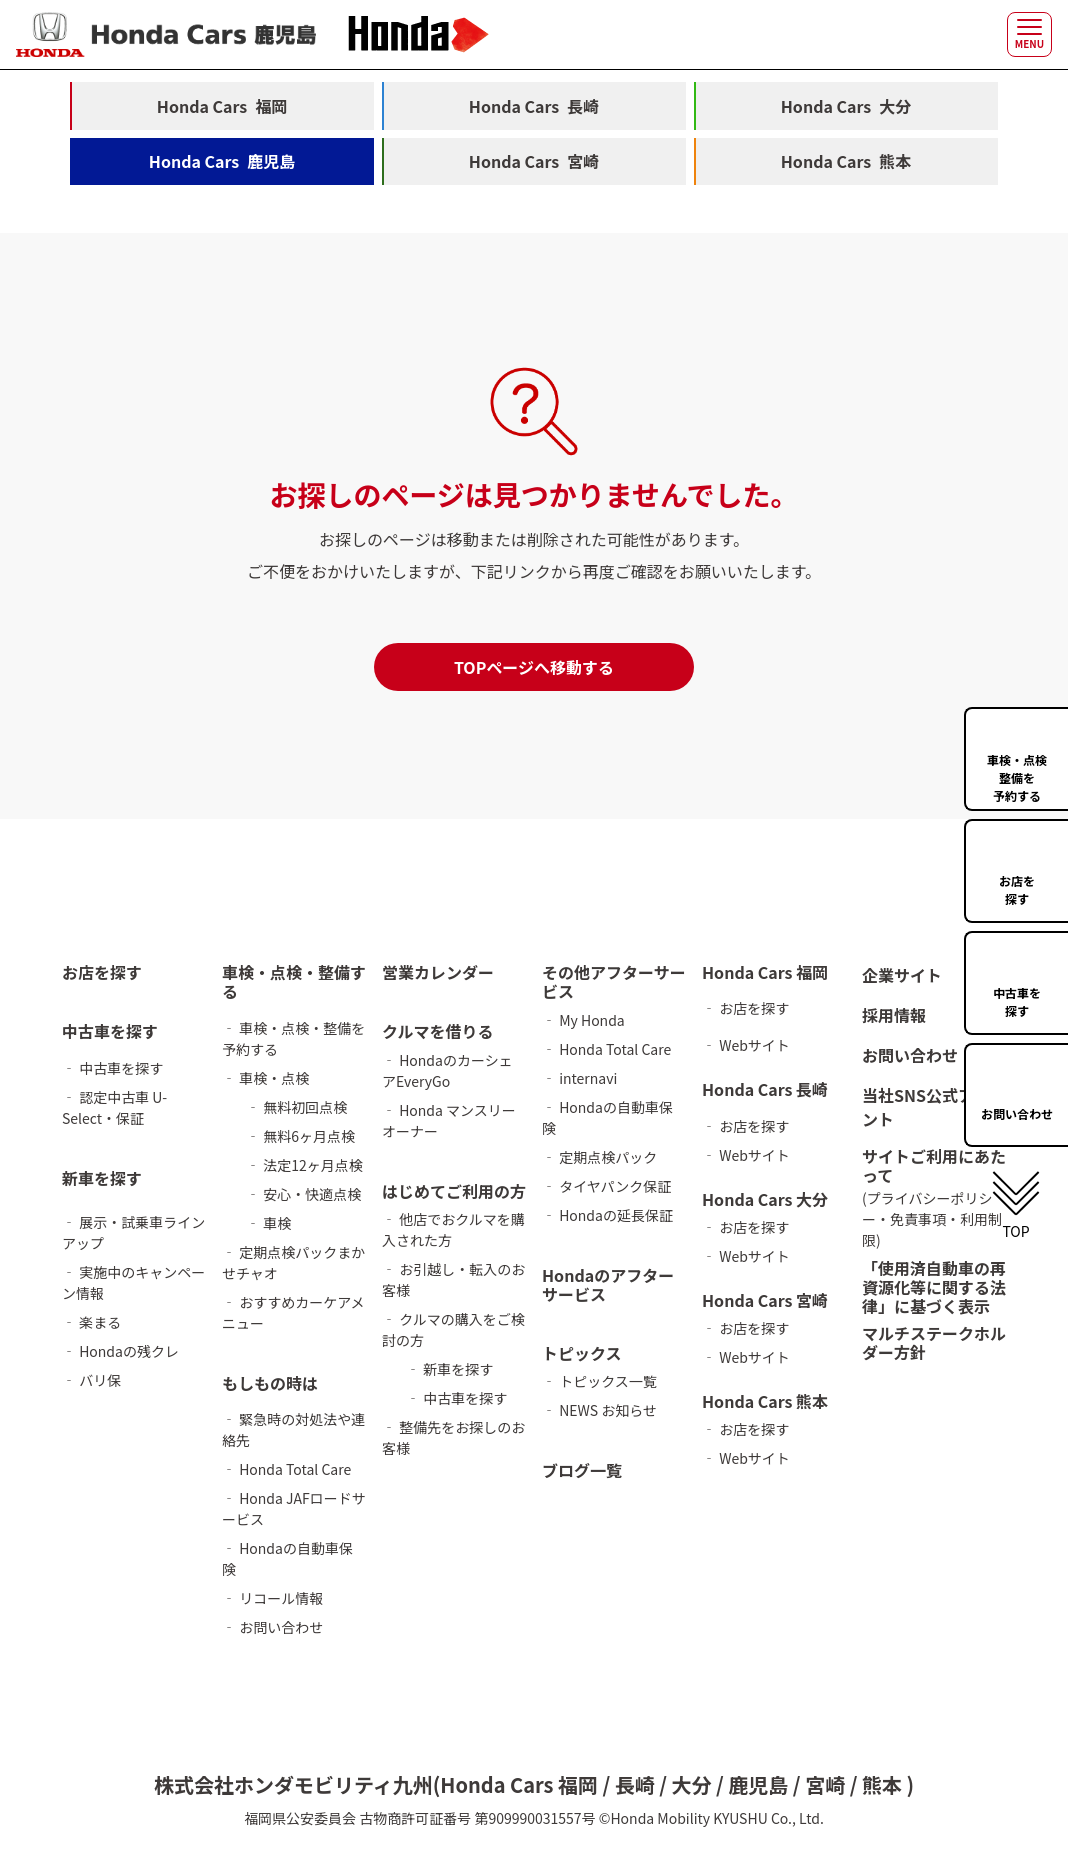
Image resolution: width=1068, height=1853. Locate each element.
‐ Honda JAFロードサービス (294, 1508)
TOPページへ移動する (534, 668)
